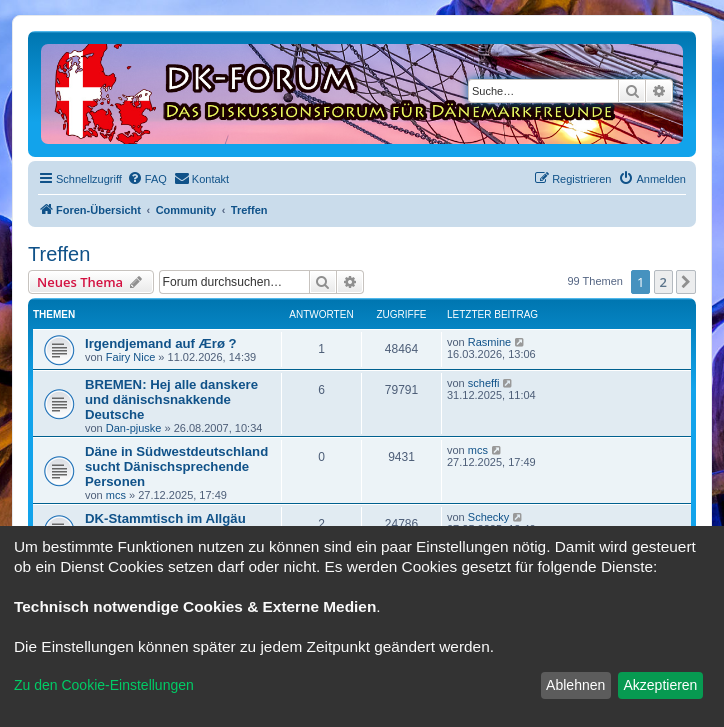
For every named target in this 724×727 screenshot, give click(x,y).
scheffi (484, 383)
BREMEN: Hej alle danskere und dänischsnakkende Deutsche (171, 399)
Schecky (489, 517)
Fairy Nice (131, 357)
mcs (116, 495)
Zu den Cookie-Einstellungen (104, 685)
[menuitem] (147, 179)
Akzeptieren (660, 685)
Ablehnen (575, 685)
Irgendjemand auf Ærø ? (161, 343)
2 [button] (663, 282)
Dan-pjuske (134, 428)
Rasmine (489, 342)
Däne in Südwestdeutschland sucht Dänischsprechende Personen (176, 466)
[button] (686, 282)
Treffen (59, 254)
